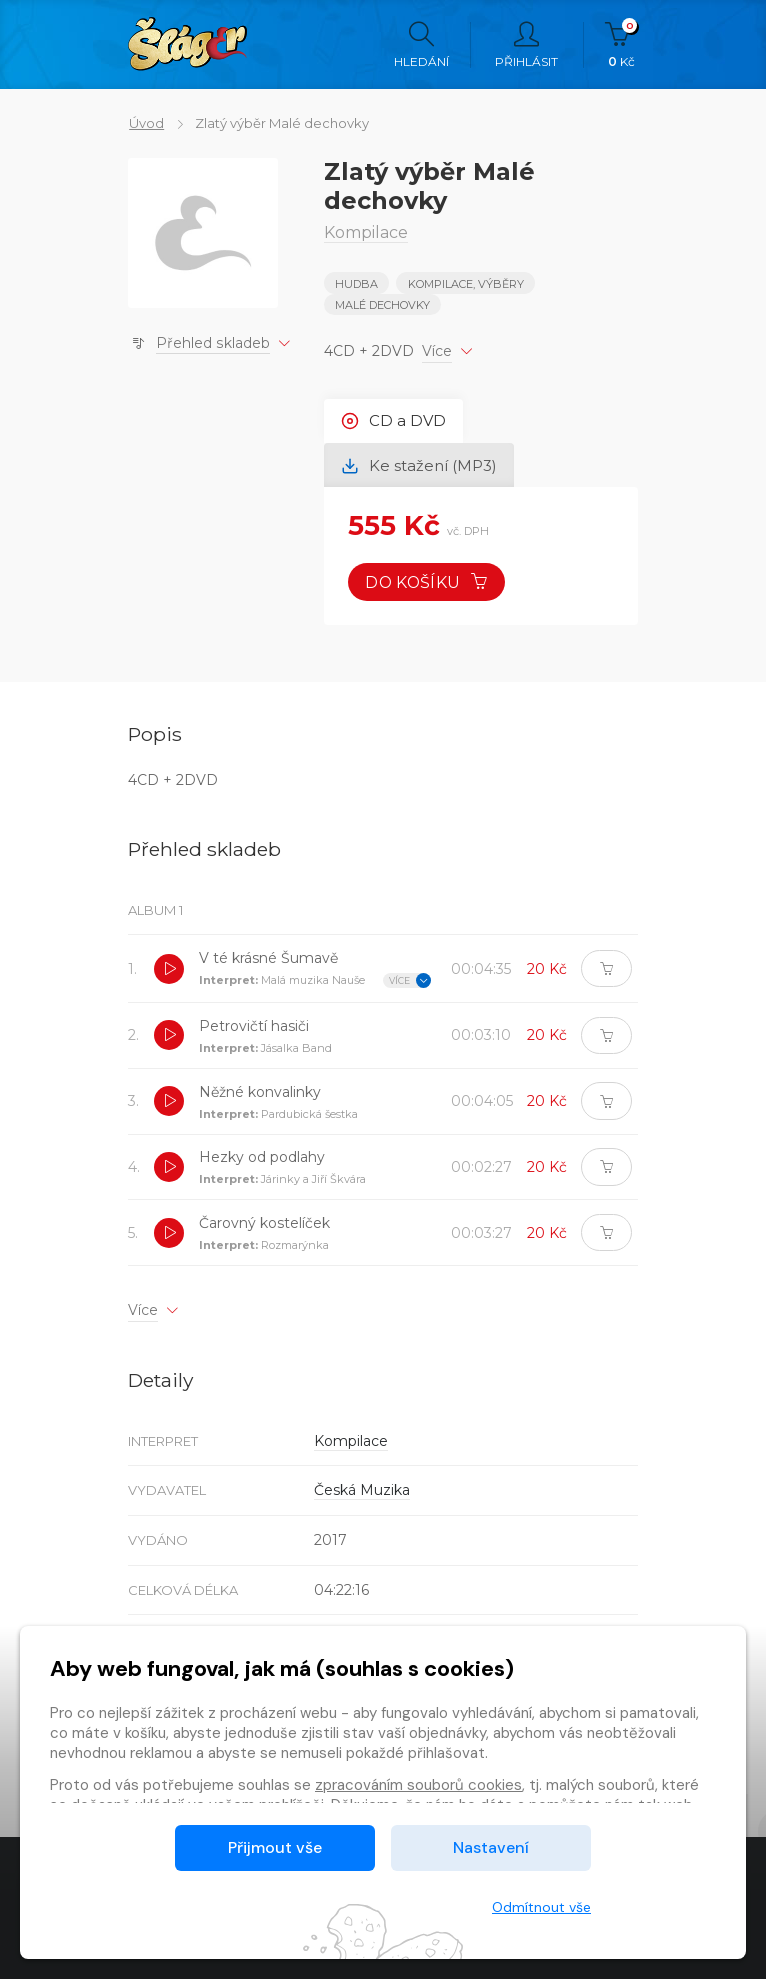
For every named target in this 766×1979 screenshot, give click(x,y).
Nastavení (491, 1847)
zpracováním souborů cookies (418, 1785)
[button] (169, 970)
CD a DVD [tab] (394, 420)
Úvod (145, 123)
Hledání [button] (421, 45)
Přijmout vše (275, 1847)
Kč (621, 45)
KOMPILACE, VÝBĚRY (466, 284)
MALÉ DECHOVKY (382, 305)
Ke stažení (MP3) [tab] (420, 465)
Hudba (356, 284)
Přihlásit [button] (526, 45)
